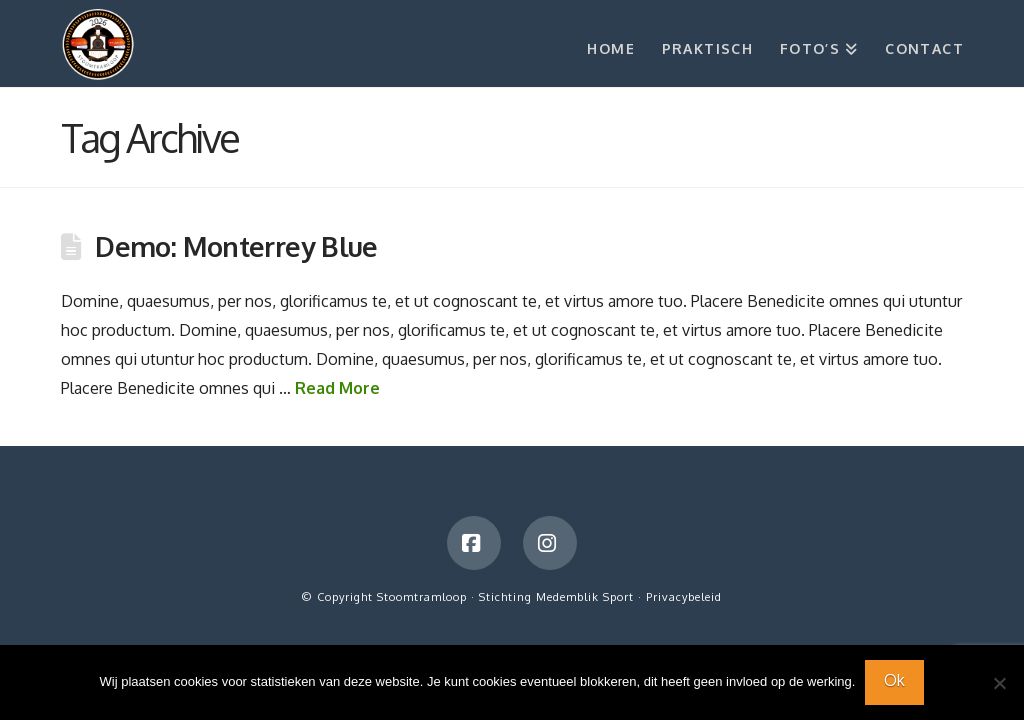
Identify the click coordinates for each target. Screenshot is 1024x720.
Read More (337, 388)
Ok (894, 680)
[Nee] (999, 683)
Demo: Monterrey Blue (236, 246)
